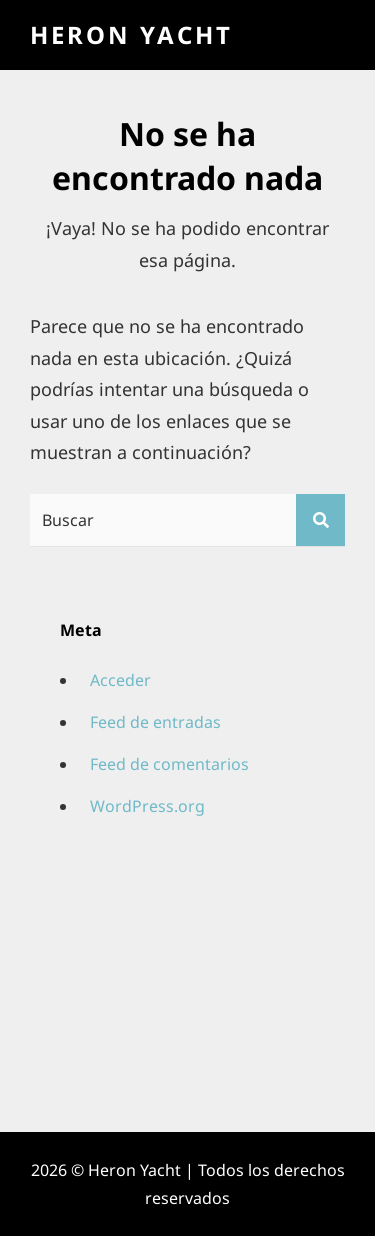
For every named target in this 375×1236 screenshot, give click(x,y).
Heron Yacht (131, 34)
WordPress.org (147, 806)
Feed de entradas (155, 722)
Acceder (120, 680)
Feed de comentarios (169, 764)
